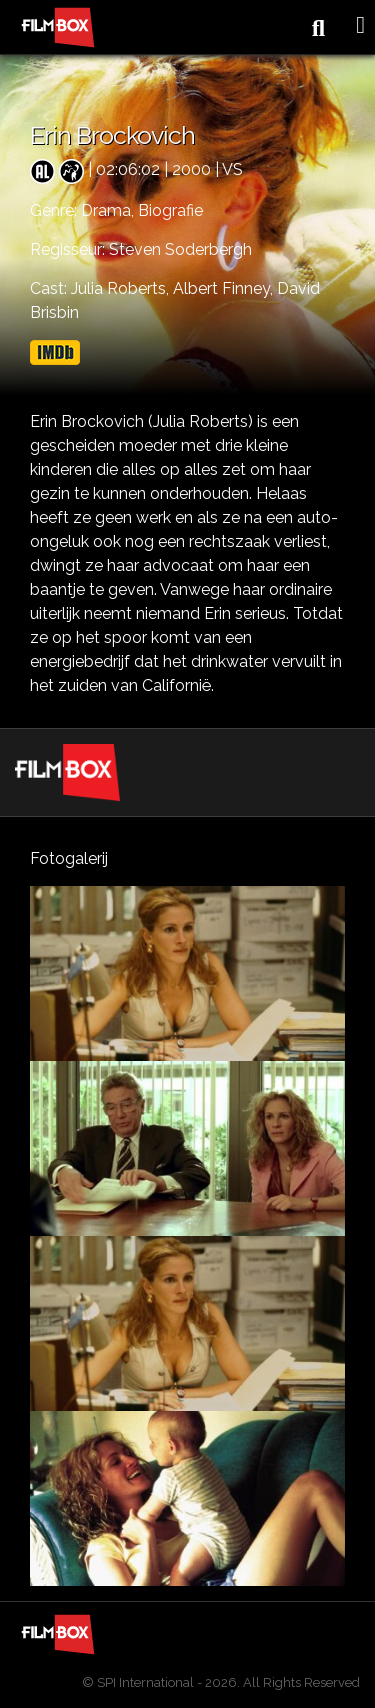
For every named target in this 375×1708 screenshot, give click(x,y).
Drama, (109, 210)
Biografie (170, 210)
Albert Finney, (225, 288)
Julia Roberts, (122, 288)
